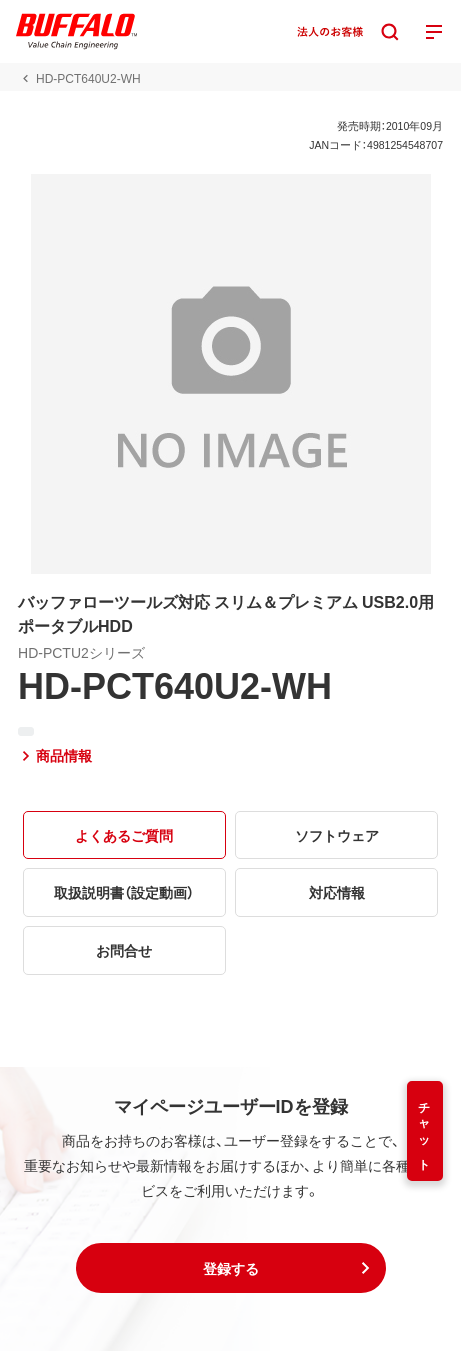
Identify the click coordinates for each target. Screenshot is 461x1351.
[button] (231, 1268)
